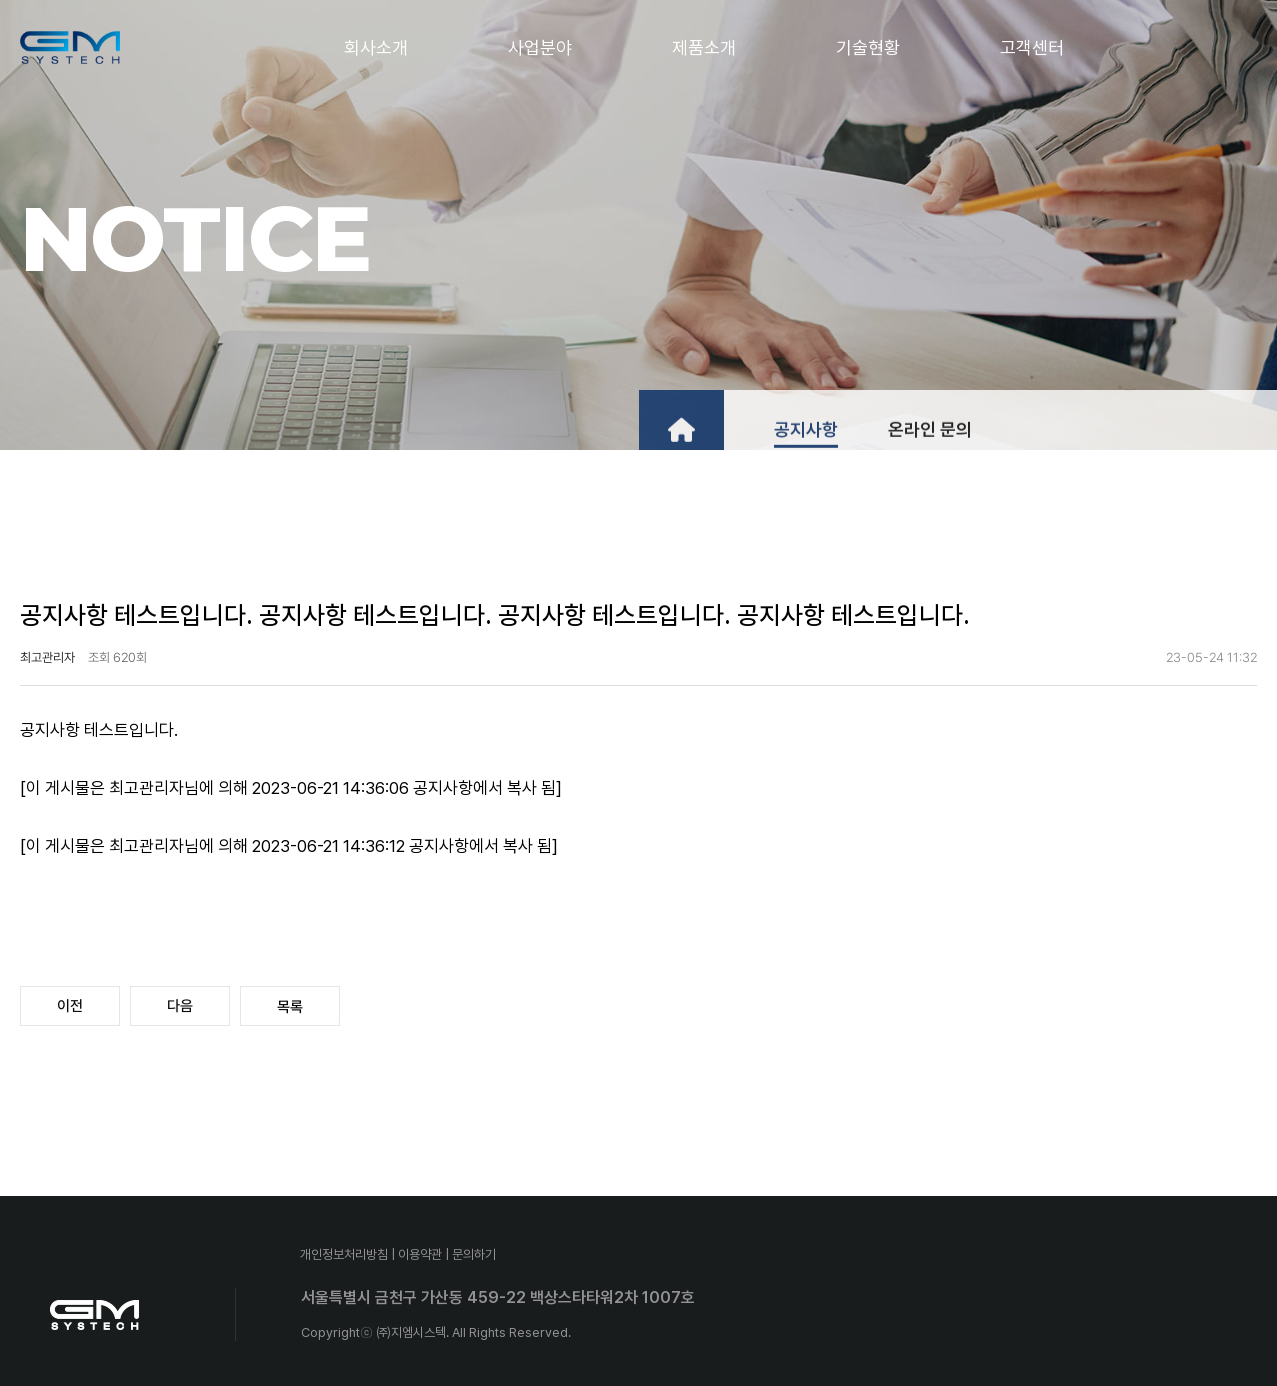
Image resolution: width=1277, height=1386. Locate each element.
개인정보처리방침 (344, 1254)
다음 (180, 1006)
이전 (70, 1006)
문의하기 (474, 1254)
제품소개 (704, 47)
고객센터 (1032, 47)
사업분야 (540, 47)
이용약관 (420, 1254)
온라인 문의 (930, 443)
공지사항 (806, 443)
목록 (290, 1007)
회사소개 (376, 47)
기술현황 (868, 47)
